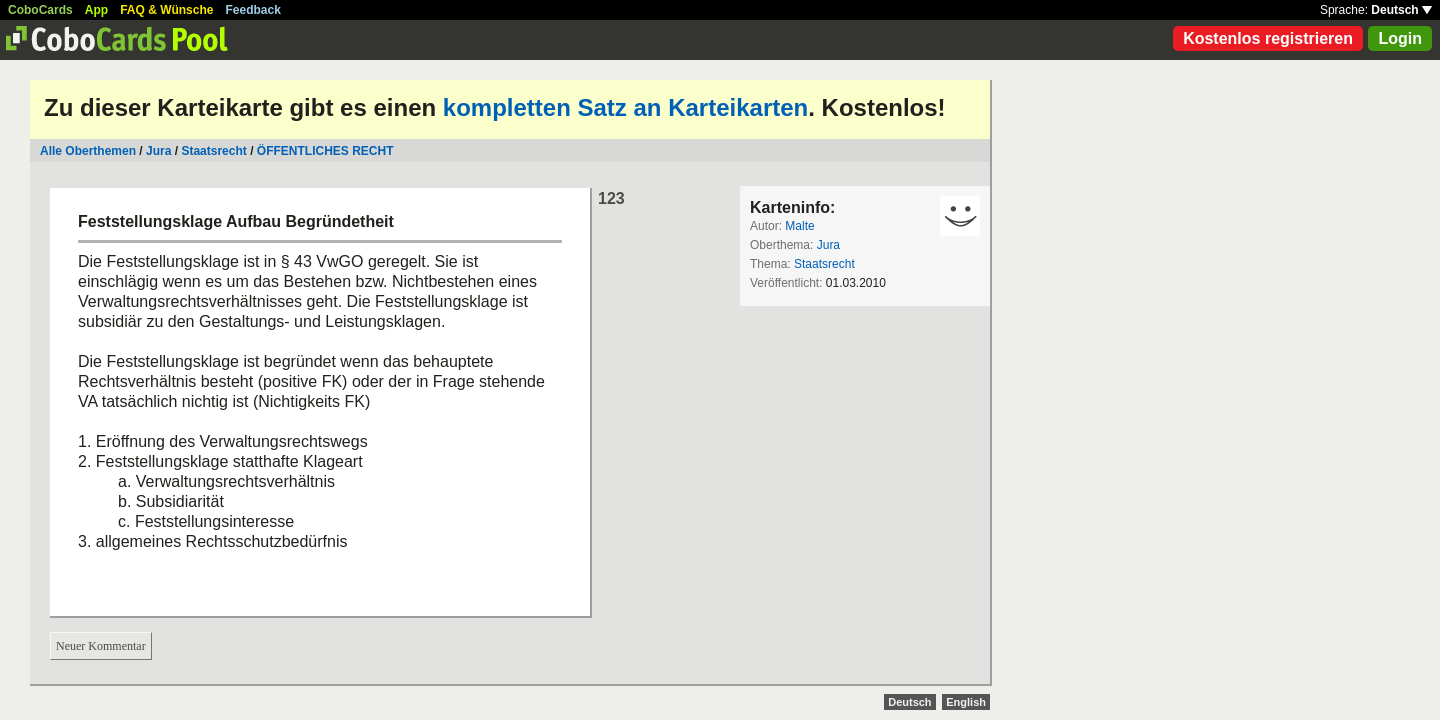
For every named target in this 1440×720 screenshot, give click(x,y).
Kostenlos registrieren (1268, 38)
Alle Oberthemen (88, 151)
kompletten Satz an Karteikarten (625, 107)
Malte (799, 226)
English (966, 702)
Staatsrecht (213, 151)
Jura (158, 151)
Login (1400, 38)
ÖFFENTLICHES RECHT (325, 151)
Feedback (253, 10)
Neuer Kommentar (101, 646)
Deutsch (1401, 10)
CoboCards (40, 10)
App (96, 10)
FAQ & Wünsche (166, 10)
